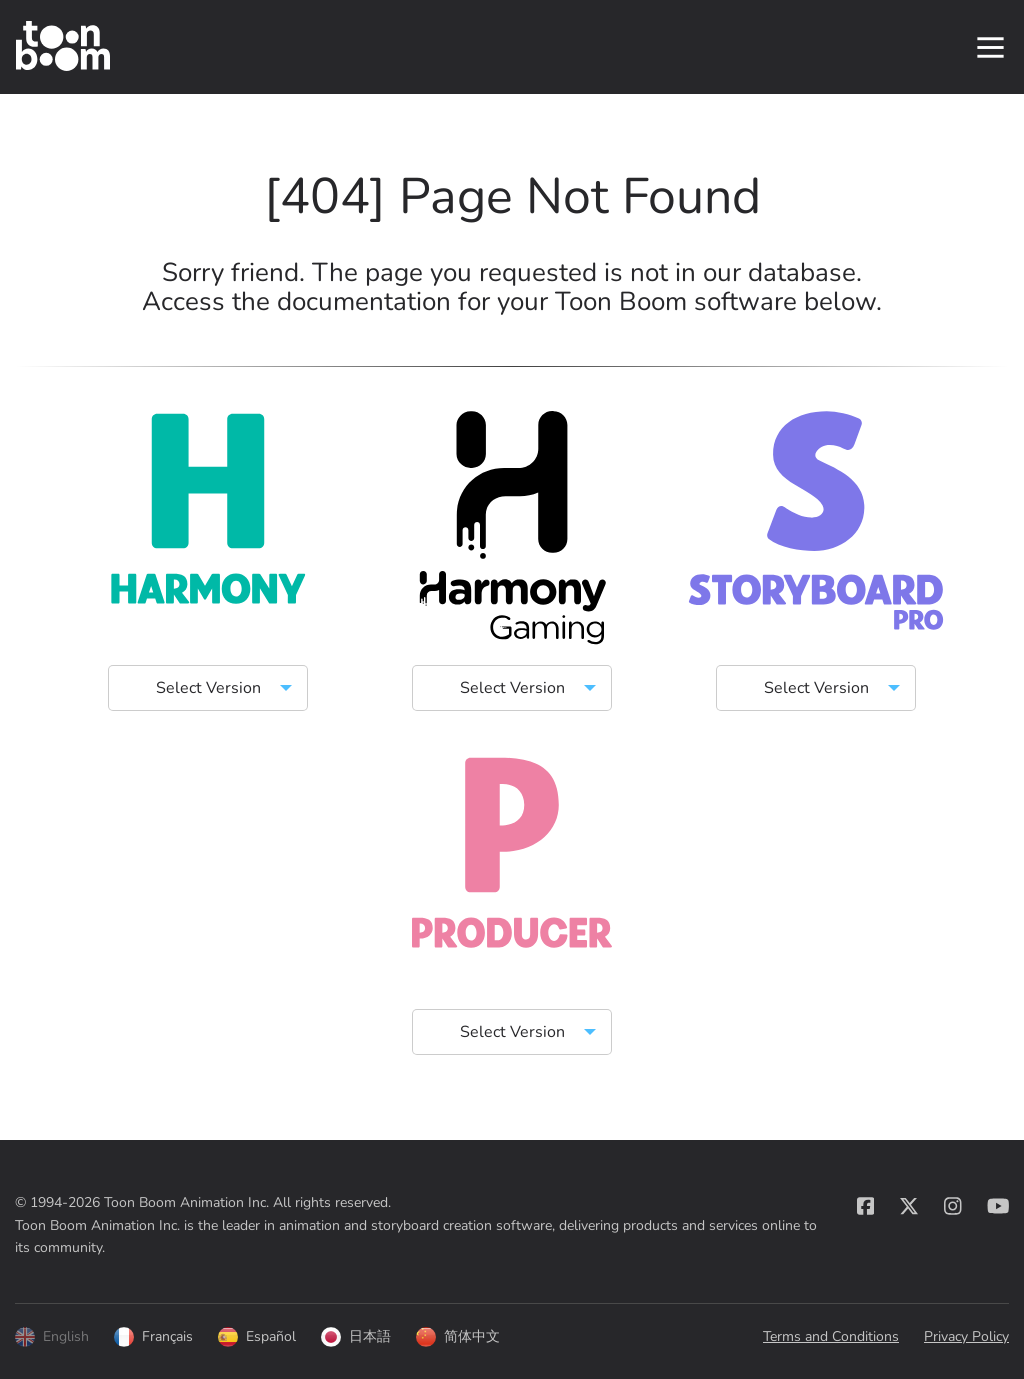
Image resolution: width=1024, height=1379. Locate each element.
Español (257, 1337)
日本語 (356, 1337)
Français (153, 1337)
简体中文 (458, 1337)
